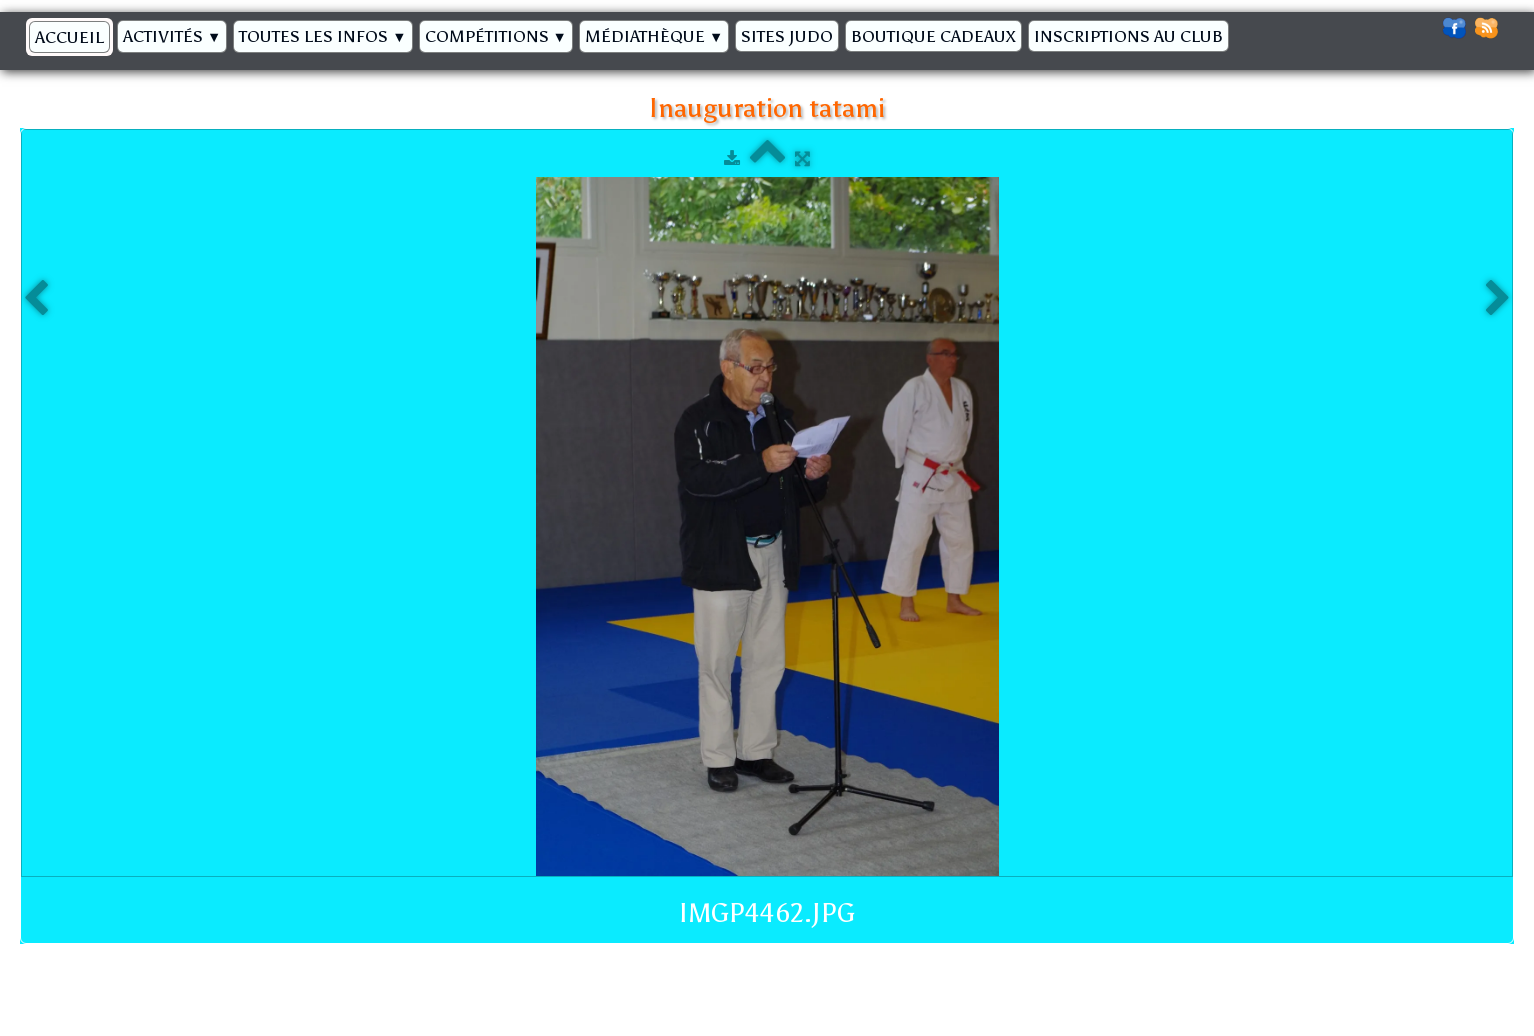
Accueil (69, 37)
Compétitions (496, 36)
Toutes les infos (322, 36)
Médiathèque (654, 36)
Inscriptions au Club (1128, 36)
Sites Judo (787, 36)
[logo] (1244, 31)
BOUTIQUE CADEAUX (933, 36)
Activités (172, 36)
